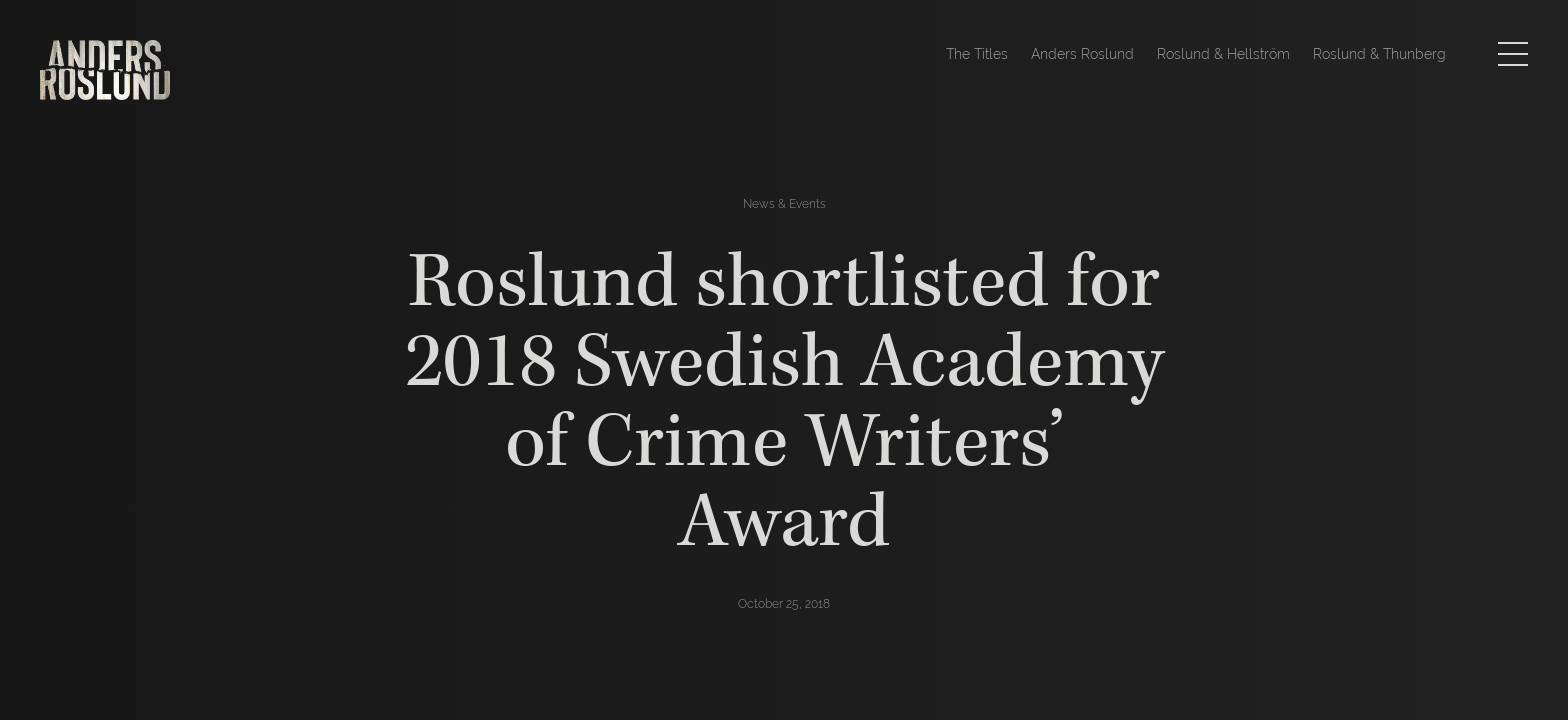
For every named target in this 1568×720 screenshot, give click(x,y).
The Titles (977, 54)
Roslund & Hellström (1223, 54)
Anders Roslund (1082, 54)
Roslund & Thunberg (1379, 54)
